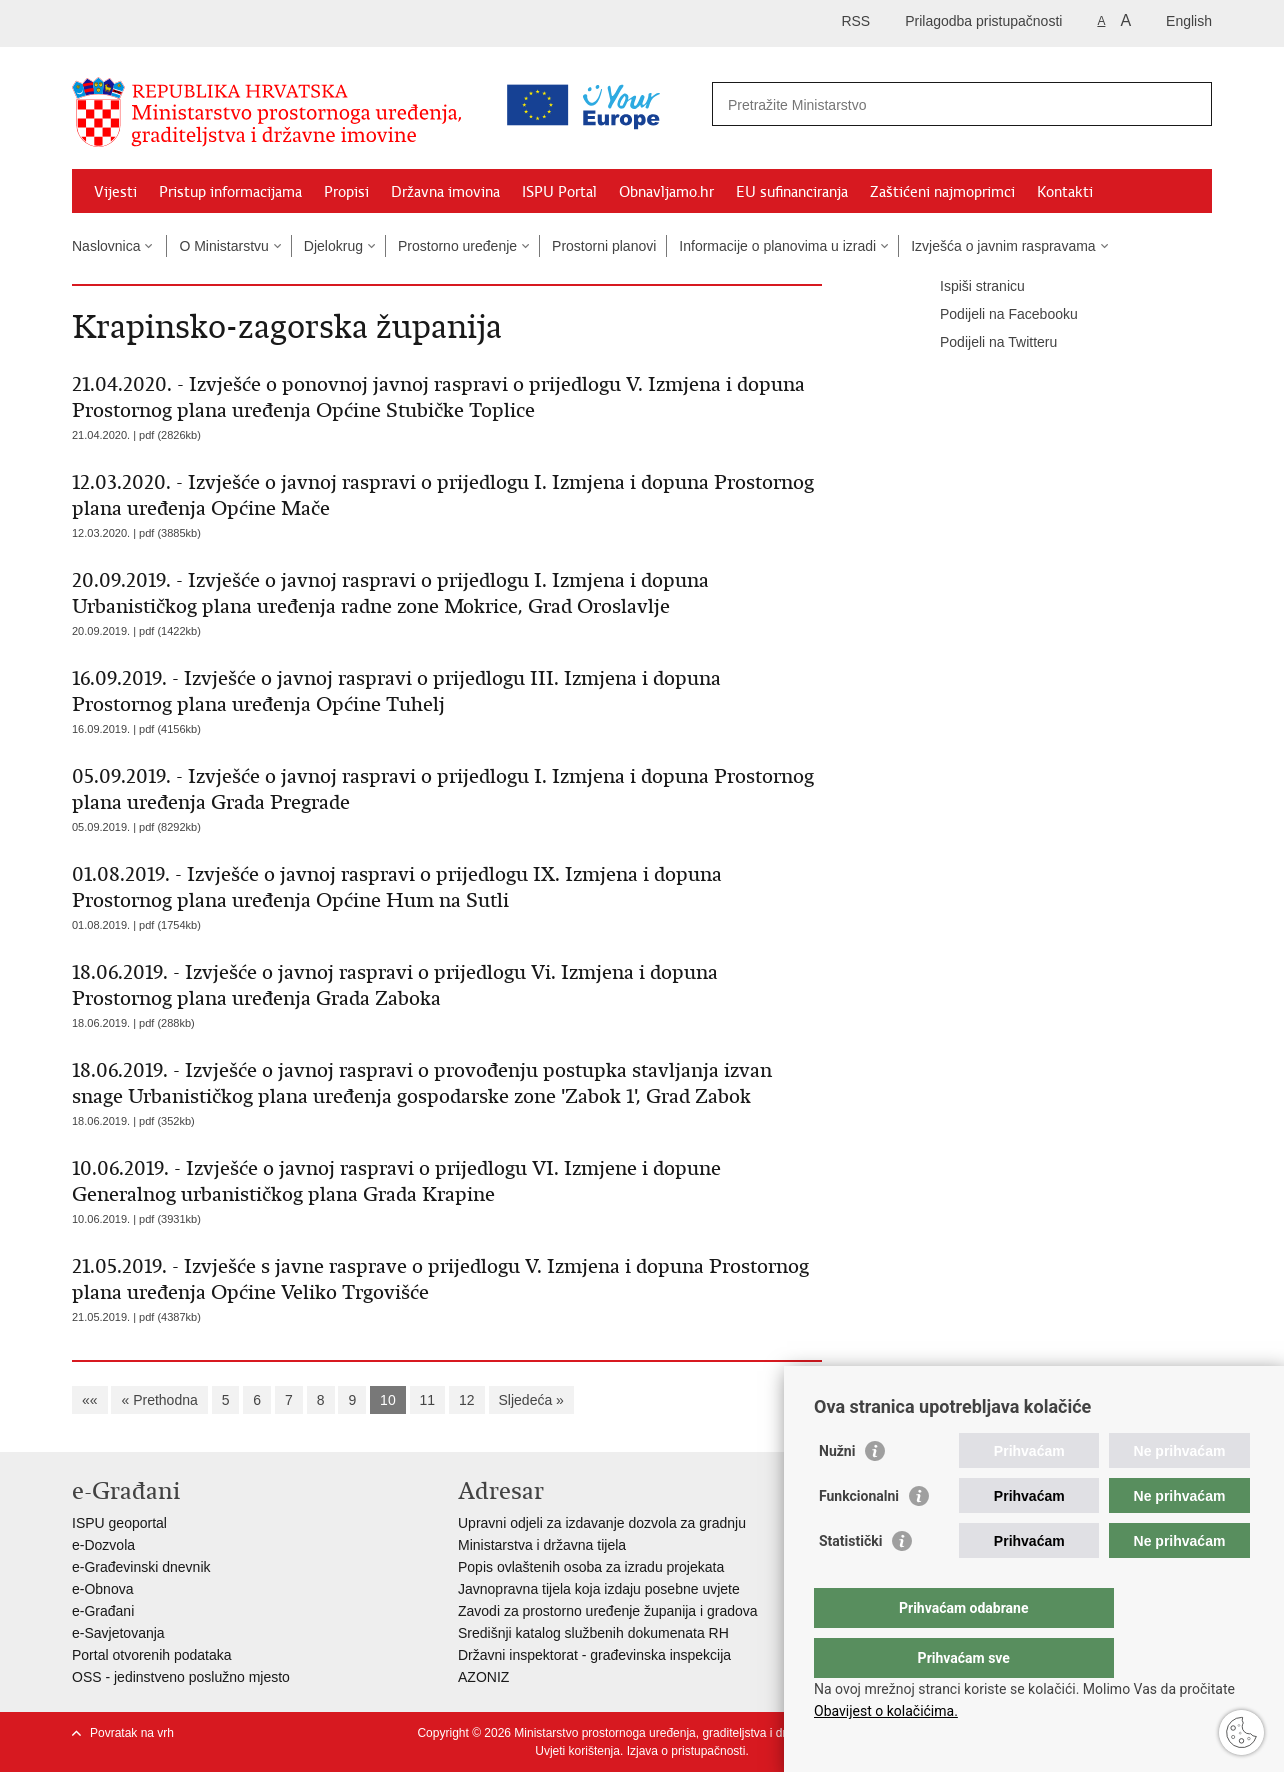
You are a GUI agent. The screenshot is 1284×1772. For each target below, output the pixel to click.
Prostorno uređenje (457, 246)
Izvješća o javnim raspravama (1003, 246)
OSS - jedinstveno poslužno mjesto (181, 1677)
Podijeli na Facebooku (995, 315)
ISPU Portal (559, 192)
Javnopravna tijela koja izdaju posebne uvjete (599, 1589)
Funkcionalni (859, 1536)
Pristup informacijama (230, 192)
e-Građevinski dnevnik (141, 1567)
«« (90, 1400)
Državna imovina (445, 192)
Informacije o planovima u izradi (777, 246)
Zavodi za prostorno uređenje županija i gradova (608, 1611)
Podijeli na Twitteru (984, 343)
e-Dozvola (103, 1545)
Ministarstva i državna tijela (542, 1545)
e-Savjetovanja (118, 1633)
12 (467, 1400)
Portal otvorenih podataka (152, 1655)
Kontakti (1065, 192)
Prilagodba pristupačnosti (983, 21)
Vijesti (115, 192)
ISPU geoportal (119, 1523)
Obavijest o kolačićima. (886, 1711)
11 (428, 1400)
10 (388, 1400)
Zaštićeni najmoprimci (942, 192)
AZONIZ (483, 1677)
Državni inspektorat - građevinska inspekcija (594, 1655)
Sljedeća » (531, 1400)
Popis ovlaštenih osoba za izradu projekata (591, 1567)
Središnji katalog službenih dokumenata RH (593, 1633)
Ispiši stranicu (968, 287)
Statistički (850, 1581)
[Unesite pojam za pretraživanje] (875, 104)
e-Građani (103, 1611)
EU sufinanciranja (792, 192)
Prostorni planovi (604, 246)
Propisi (346, 192)
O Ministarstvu (223, 246)
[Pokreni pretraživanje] (1189, 104)
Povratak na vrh (132, 1733)
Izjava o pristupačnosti (686, 1751)
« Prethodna (159, 1400)
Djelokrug (333, 246)
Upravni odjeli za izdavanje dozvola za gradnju (602, 1523)
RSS (855, 21)
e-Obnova (102, 1589)
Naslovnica (106, 246)
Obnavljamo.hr (666, 192)
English (1189, 21)
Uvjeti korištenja (577, 1751)
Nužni (837, 1491)
